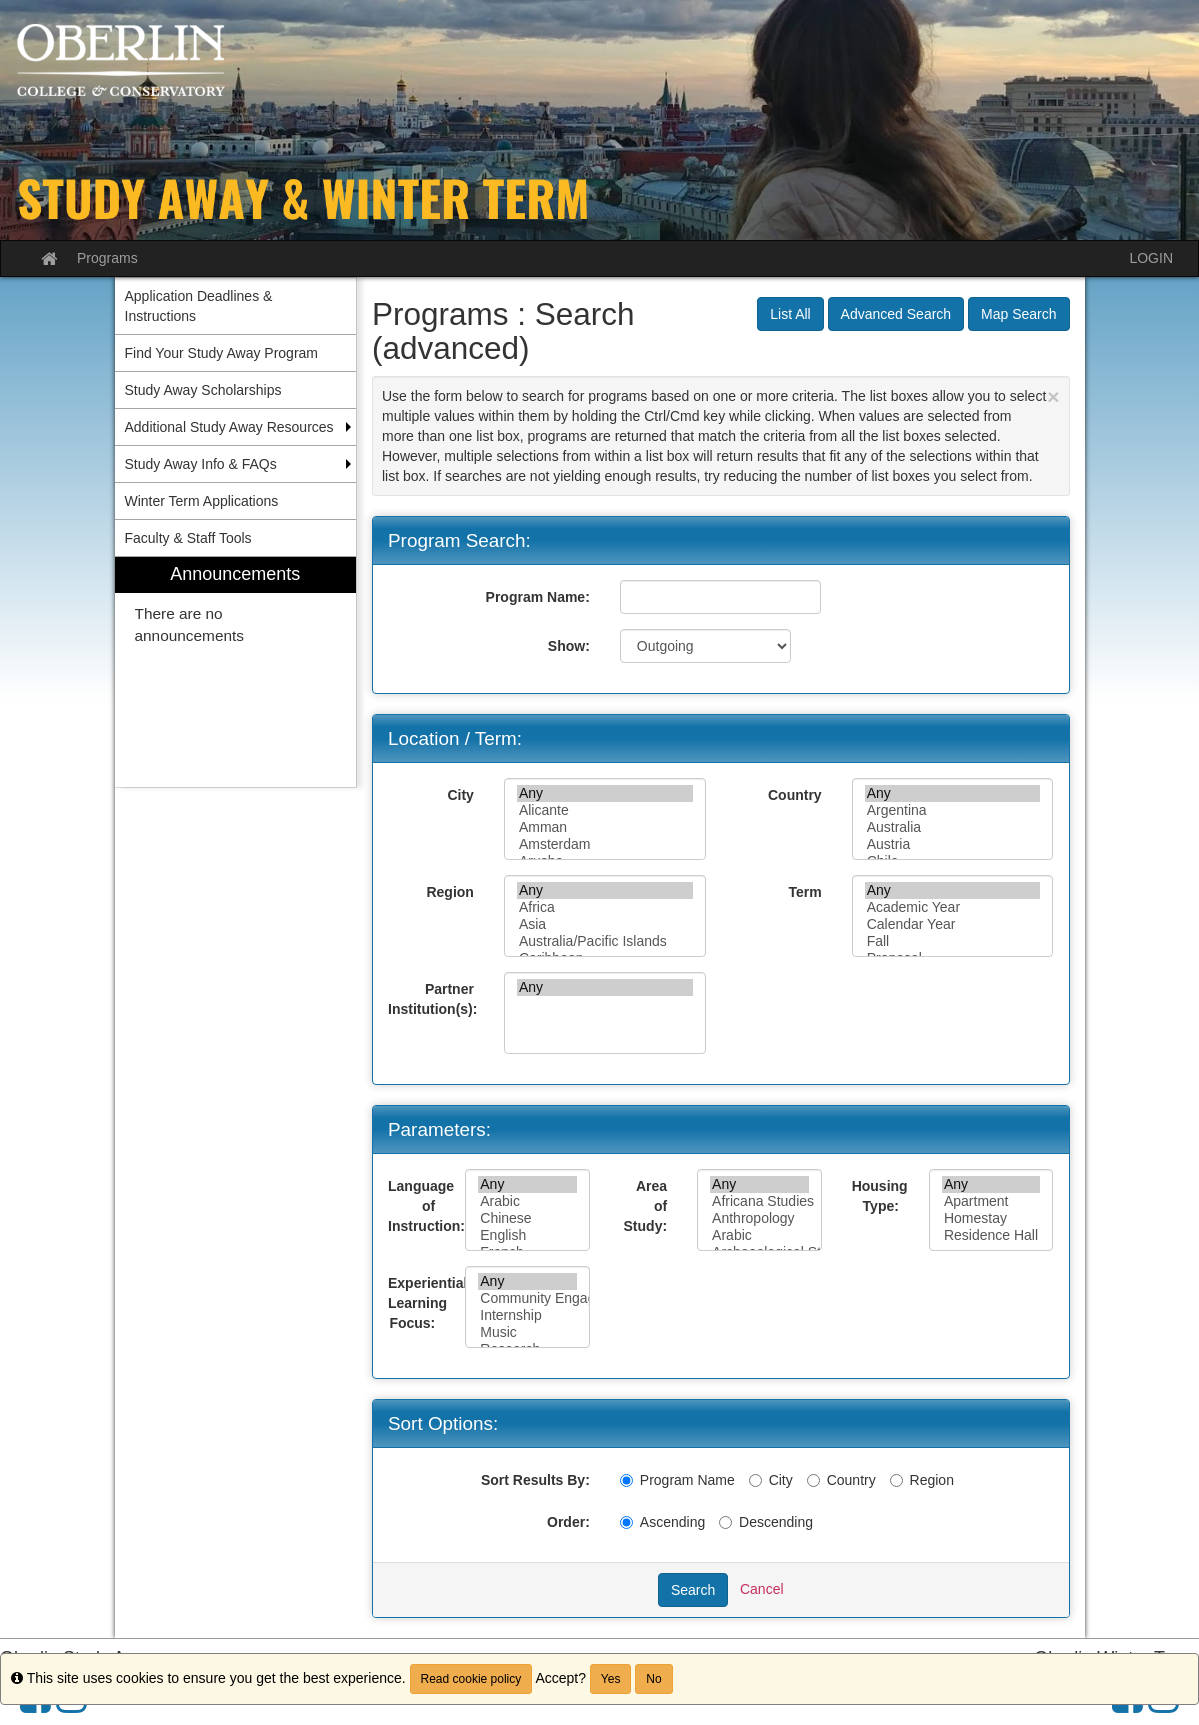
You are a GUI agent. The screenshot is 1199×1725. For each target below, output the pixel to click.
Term (804, 892)
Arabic (527, 1201)
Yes (611, 1679)
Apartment (991, 1201)
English (527, 1235)
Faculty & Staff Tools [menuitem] (188, 538)
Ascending (662, 1522)
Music (527, 1332)
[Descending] (725, 1522)
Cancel (762, 1589)
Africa (605, 907)
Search (693, 1590)
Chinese (527, 1218)
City (460, 795)
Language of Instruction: (419, 1206)
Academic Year (953, 907)
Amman (605, 827)
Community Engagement (527, 1298)
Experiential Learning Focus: (419, 1303)
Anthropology (759, 1218)
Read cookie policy (471, 1679)
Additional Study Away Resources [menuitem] (229, 427)
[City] (755, 1480)
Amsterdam (605, 844)
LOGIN (1151, 258)
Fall (953, 941)
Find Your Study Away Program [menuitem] (222, 353)
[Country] (813, 1480)
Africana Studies (759, 1201)
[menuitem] (236, 672)
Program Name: (538, 597)
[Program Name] (626, 1480)
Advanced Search (896, 314)
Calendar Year (953, 924)
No (653, 1679)
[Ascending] (626, 1522)
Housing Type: (880, 1196)
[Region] (896, 1480)
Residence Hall (991, 1235)
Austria (953, 844)
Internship (527, 1315)
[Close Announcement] (1053, 396)
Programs (107, 258)
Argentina (953, 810)
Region (449, 892)
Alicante (605, 810)
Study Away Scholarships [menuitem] (203, 390)
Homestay (991, 1218)
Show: (569, 646)
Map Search (1018, 314)
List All (790, 314)
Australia (953, 827)
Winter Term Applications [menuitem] (202, 501)
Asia (605, 924)
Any (605, 793)
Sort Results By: (535, 1480)
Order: (568, 1522)
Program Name (677, 1480)
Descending (766, 1522)
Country (795, 795)
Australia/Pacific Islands (605, 941)
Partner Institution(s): (432, 999)
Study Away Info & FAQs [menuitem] (201, 464)
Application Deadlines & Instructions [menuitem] (199, 306)
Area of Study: (646, 1206)
